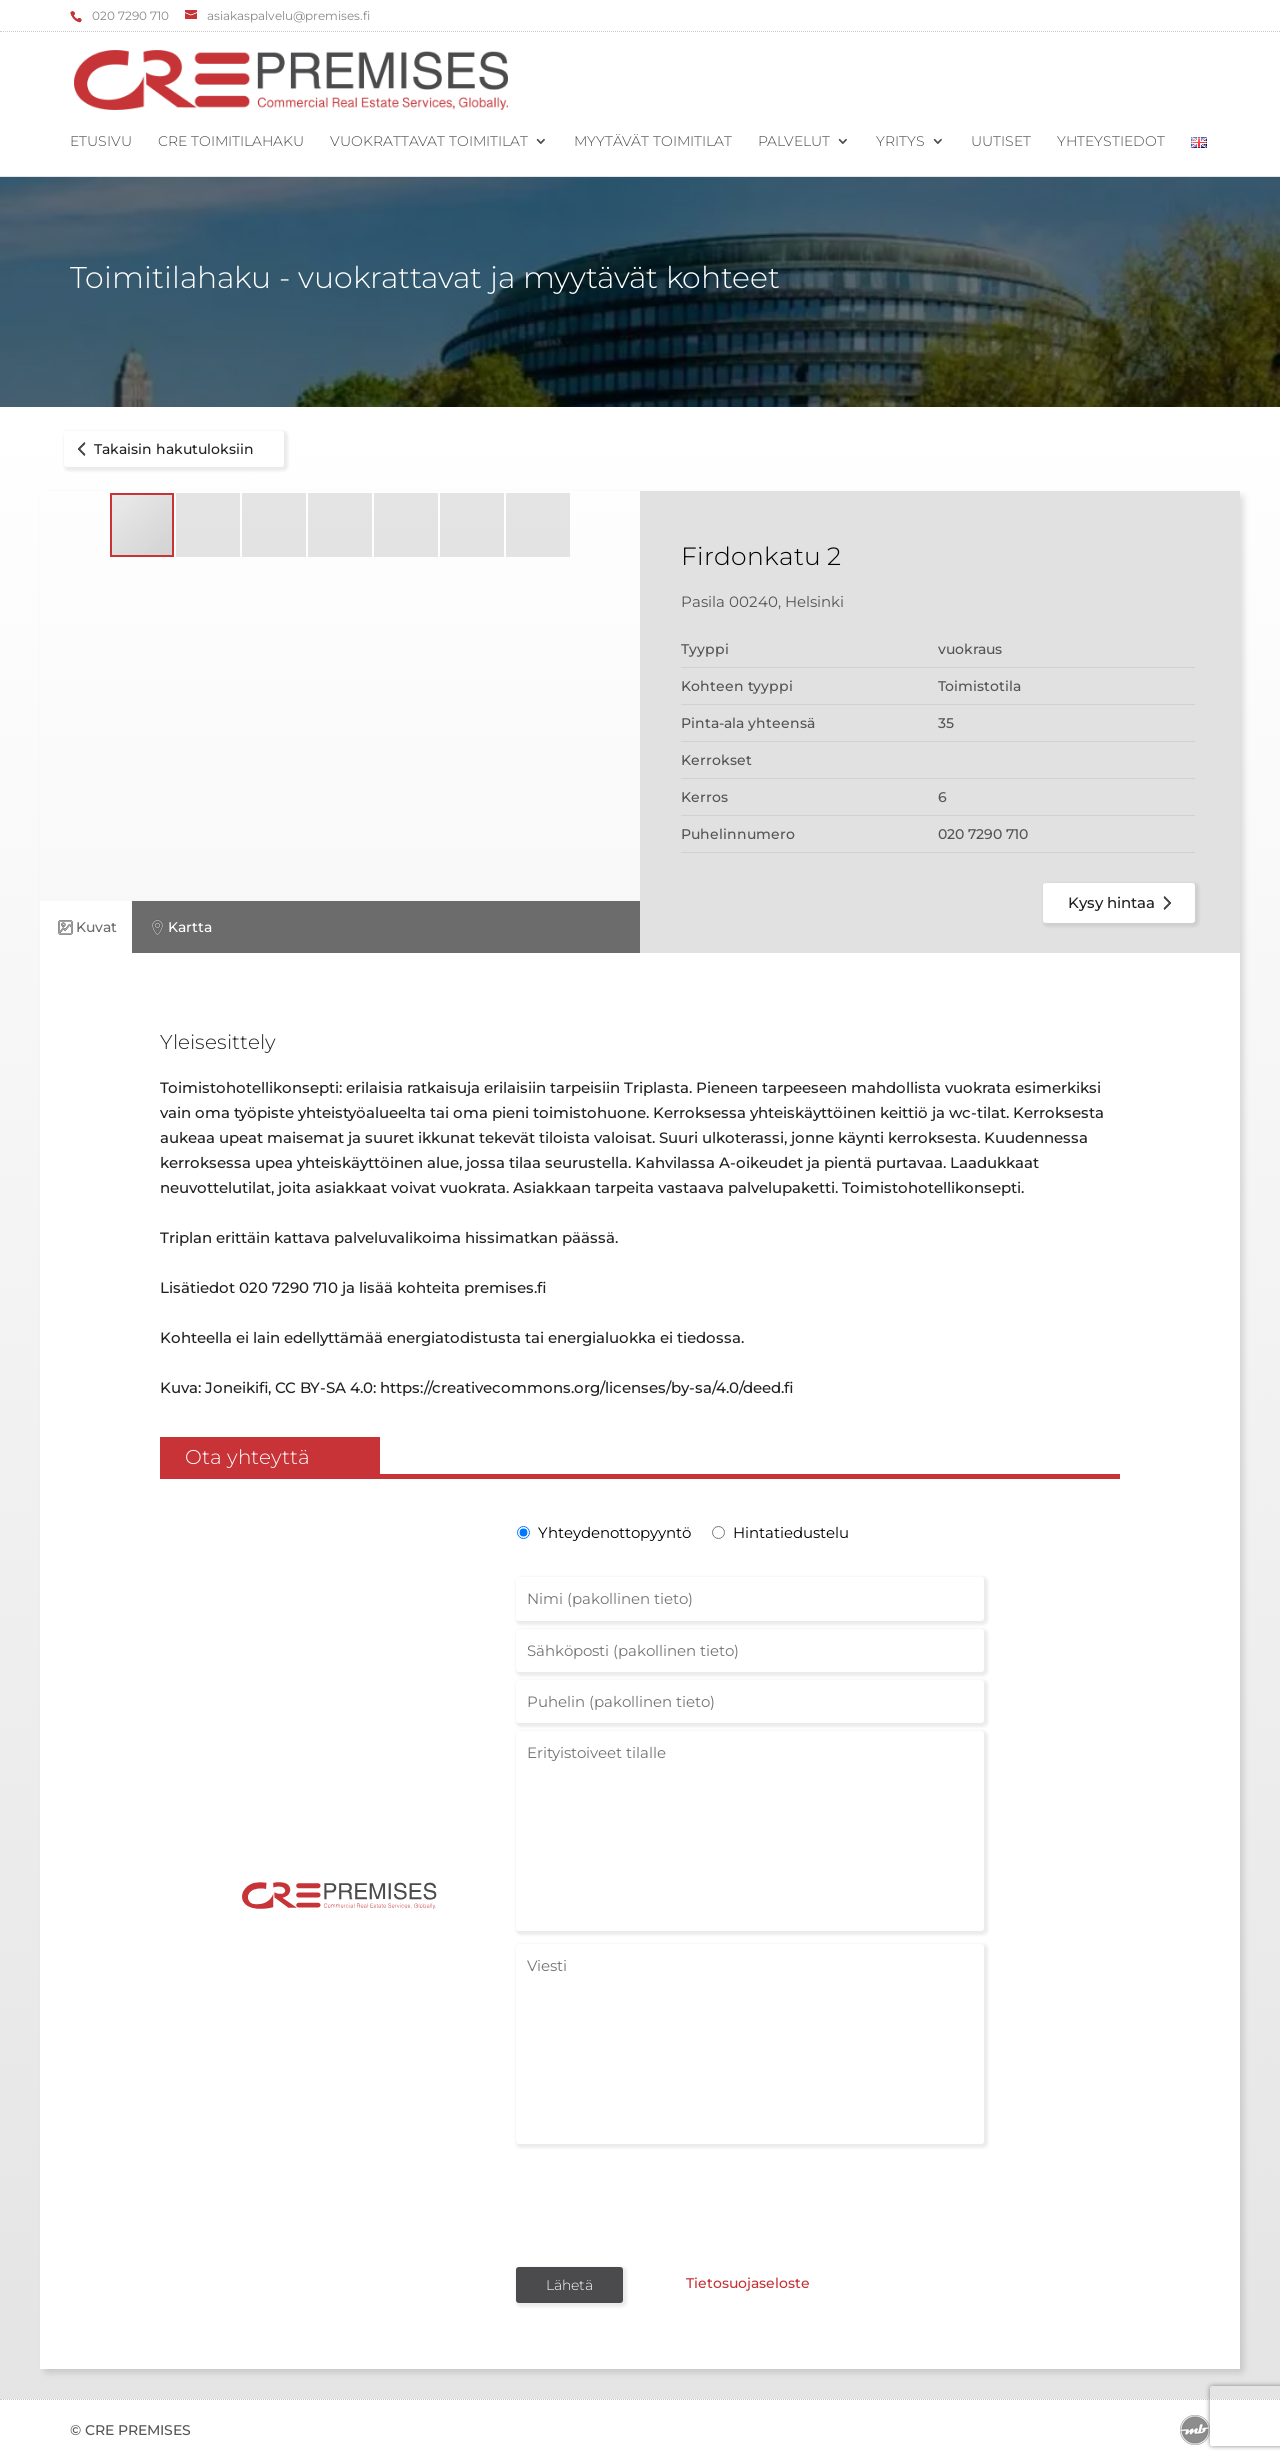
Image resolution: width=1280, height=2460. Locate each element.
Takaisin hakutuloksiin (162, 449)
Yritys (900, 142)
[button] (209, 525)
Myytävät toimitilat (653, 142)
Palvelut (794, 142)
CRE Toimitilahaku (231, 142)
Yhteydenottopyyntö (612, 1532)
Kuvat (86, 927)
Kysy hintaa (1123, 903)
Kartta (179, 927)
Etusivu (101, 142)
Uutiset (1001, 142)
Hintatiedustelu (791, 1532)
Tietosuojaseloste (748, 2283)
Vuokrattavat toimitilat (429, 142)
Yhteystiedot (1111, 142)
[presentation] (668, 2204)
